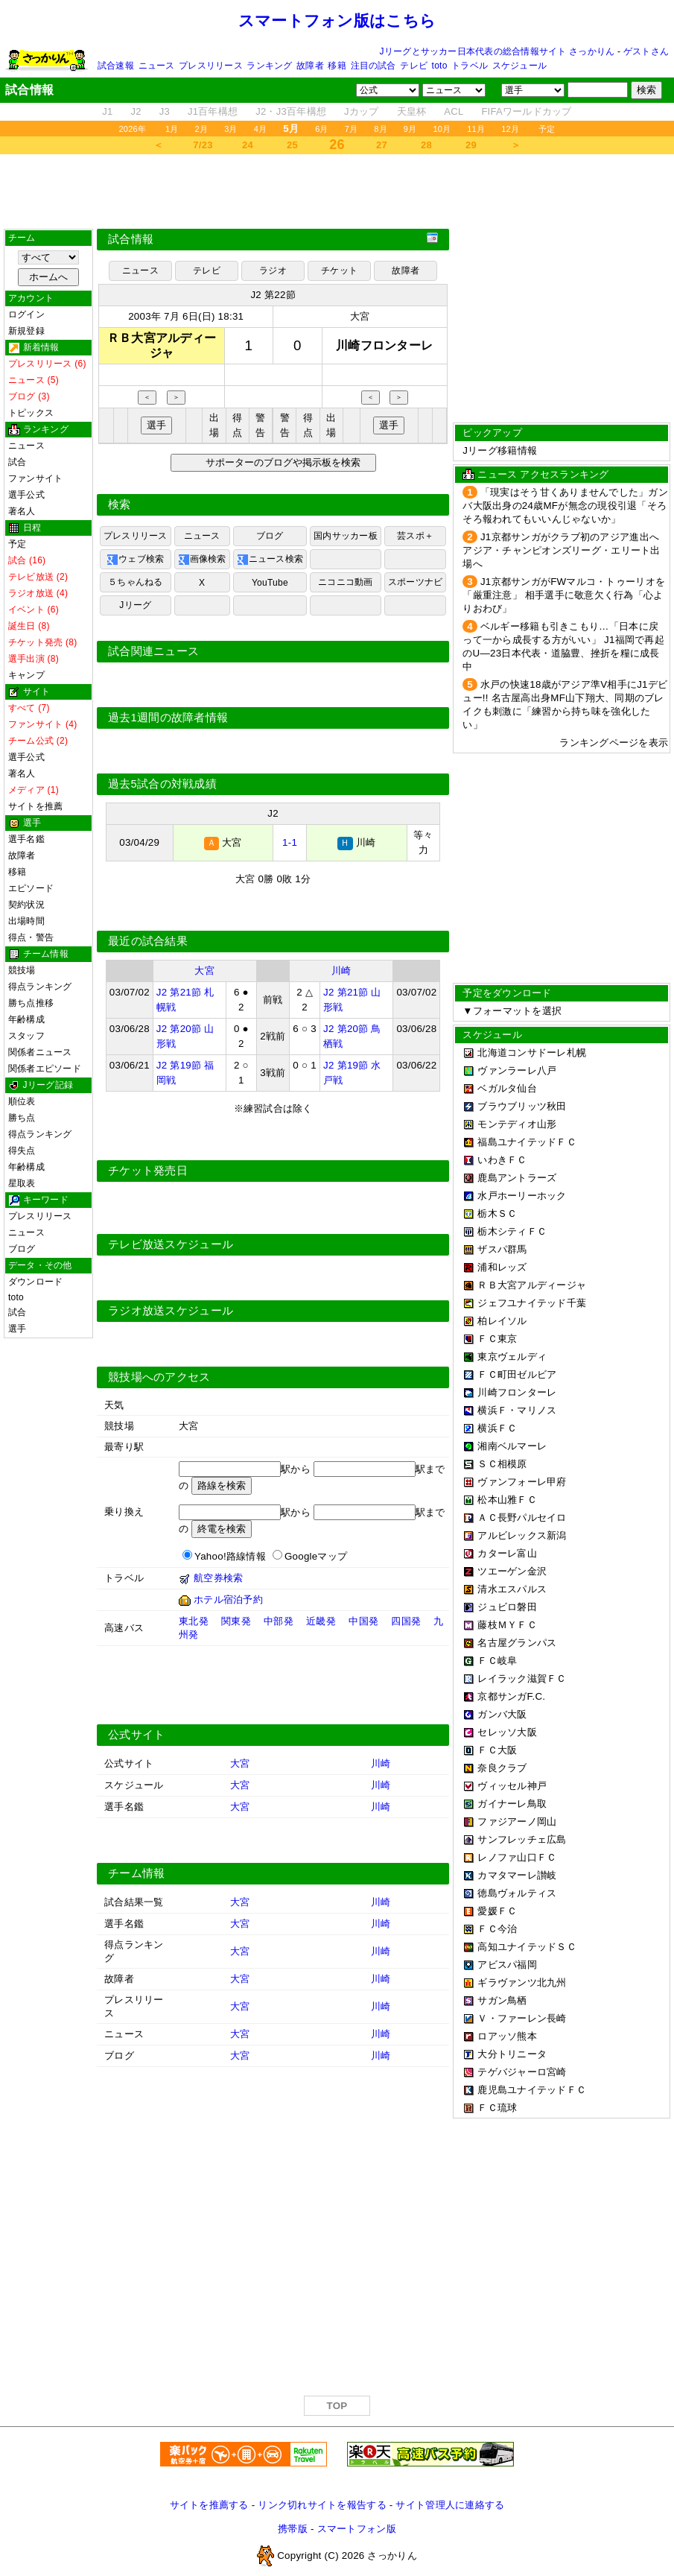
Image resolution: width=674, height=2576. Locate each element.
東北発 (194, 1621)
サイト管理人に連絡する (449, 2504)
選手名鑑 (26, 839)
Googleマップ (315, 1556)
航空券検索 (218, 1577)
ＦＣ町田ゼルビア (516, 1374)
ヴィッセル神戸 (512, 1785)
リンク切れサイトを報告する (322, 2504)
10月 (442, 128)
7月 (351, 128)
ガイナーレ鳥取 (512, 1803)
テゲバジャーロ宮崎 (521, 2071)
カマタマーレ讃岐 (516, 1875)
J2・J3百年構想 (290, 111)
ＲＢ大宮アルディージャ (531, 1285)
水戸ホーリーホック (521, 1195)
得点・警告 (31, 937)
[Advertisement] (337, 191)
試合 (17, 462)
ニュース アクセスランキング (542, 474)
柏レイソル (502, 1320)
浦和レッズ (502, 1267)
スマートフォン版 (356, 2528)
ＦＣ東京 (497, 1338)
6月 (321, 128)
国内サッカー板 (346, 536)
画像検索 (202, 560)
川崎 (341, 970)
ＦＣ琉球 (497, 2107)
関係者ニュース (40, 1052)
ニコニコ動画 (345, 582)
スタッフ (26, 1036)
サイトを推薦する (209, 2504)
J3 (164, 111)
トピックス (31, 413)
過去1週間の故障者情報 (168, 718)
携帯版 (293, 2528)
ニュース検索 (270, 560)
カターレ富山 (507, 1553)
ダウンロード (35, 1281)
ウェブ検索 (135, 560)
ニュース (157, 65)
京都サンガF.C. (511, 1696)
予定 (546, 128)
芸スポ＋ (415, 536)
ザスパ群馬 (502, 1249)
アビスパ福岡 (507, 1964)
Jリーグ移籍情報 (499, 450)
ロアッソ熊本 (507, 2036)
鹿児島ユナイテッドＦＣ (531, 2089)
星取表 (22, 1183)
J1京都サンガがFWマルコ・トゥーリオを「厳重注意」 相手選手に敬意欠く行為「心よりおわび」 (563, 595)
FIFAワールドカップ (526, 111)
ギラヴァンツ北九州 (521, 1982)
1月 (172, 128)
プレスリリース (211, 65)
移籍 (337, 65)
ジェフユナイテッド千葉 (531, 1302)
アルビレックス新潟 (521, 1535)
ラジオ (273, 270)
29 (471, 145)
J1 (107, 111)
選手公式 (26, 495)
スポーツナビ (415, 582)
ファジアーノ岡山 (516, 1821)
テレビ (413, 65)
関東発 (236, 1621)
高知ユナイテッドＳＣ (526, 1946)
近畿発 (321, 1621)
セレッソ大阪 (507, 1732)
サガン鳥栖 (502, 2000)
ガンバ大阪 (502, 1714)
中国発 (363, 1621)
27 (381, 145)
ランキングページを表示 (613, 742)
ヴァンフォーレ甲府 (521, 1481)
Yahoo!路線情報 (230, 1556)
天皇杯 (412, 111)
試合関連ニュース (153, 651)
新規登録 (26, 331)
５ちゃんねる (135, 582)
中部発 (278, 1621)
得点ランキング (40, 986)
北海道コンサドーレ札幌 (531, 1052)
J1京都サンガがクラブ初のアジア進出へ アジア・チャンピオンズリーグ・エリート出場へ (561, 550)
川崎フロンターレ (516, 1392)
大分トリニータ (512, 2054)
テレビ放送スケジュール (170, 1244)
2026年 (132, 128)
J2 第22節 (272, 294)
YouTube (270, 582)
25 (292, 145)
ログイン (26, 314)
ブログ (22, 1249)
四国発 (406, 1621)
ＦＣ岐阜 (497, 1660)
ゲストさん (646, 51)
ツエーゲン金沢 (512, 1571)
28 (426, 145)
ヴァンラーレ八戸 (516, 1070)
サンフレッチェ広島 (521, 1839)
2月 (202, 128)
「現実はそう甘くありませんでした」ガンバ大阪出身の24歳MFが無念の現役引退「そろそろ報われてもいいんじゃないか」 (565, 506)
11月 (476, 128)
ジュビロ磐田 (507, 1607)
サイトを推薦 (35, 806)
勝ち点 (22, 1118)
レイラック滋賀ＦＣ (521, 1678)
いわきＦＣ (502, 1159)
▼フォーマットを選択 (512, 1010)
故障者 (310, 65)
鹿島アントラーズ (516, 1177)
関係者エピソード (44, 1068)
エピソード (31, 888)
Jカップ (361, 111)
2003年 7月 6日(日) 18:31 (186, 316)
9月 (410, 128)
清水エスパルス (512, 1589)
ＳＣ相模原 (502, 1463)
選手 (17, 1328)
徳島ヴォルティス (516, 1893)
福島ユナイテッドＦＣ (526, 1142)
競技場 (22, 970)
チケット (339, 270)
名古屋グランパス (516, 1642)
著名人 (22, 511)
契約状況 (26, 904)
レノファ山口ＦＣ (516, 1857)
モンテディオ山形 (516, 1124)
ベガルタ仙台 (507, 1088)
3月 (231, 128)
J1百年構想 (213, 111)
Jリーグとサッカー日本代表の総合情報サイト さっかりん (497, 51)
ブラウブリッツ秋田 (521, 1106)
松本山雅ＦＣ (507, 1499)
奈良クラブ (502, 1767)
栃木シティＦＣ (512, 1231)
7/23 (202, 145)
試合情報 (130, 239)
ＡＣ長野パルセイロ (521, 1517)
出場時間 (26, 921)
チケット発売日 (148, 1171)
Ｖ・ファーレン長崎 (521, 2018)
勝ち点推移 (31, 1003)
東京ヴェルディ (512, 1356)
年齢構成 (26, 1019)
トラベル (469, 65)
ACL (453, 111)
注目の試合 (373, 65)
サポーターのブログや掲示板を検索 (281, 462)
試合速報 (116, 65)
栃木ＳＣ (497, 1213)
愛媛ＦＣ (497, 1911)
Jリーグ (135, 605)
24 (247, 145)
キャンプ (26, 675)
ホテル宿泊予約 (228, 1599)
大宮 (360, 316)
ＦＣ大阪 (497, 1750)
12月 (510, 128)
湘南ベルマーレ (512, 1446)
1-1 (289, 842)
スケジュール (519, 65)
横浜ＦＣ (497, 1428)
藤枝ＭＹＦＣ (507, 1624)
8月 (380, 128)
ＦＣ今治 (497, 1928)
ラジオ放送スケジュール (170, 1311)
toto (440, 65)
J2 (136, 111)
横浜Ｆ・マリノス (516, 1410)
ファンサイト (35, 478)
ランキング (269, 65)
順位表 (22, 1101)
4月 (260, 128)
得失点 (22, 1150)
